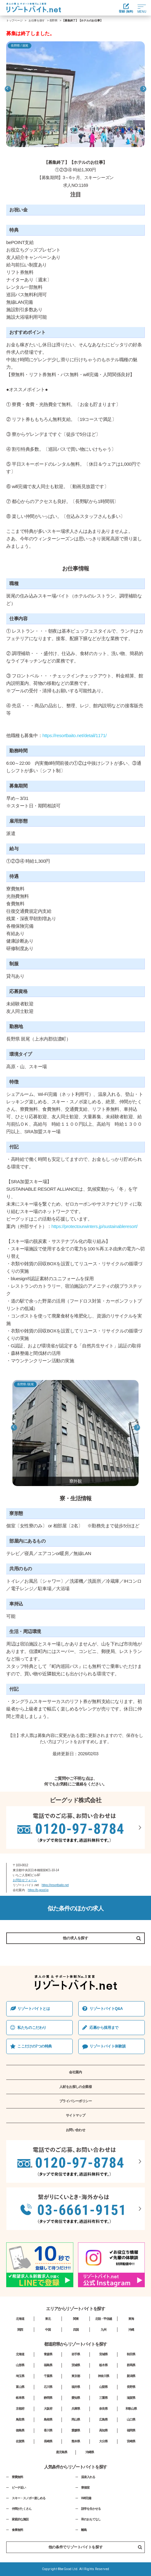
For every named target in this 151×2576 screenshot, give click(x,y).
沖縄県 (89, 2452)
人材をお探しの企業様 (75, 2087)
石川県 (48, 2387)
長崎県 (48, 2441)
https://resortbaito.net (55, 1885)
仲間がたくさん (21, 2508)
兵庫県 (75, 2408)
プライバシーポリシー (75, 2101)
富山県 (20, 2387)
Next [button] (143, 89)
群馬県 (131, 2365)
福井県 (75, 2387)
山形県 (20, 2365)
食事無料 (17, 2530)
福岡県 (131, 2430)
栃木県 (103, 2365)
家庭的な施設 (20, 2519)
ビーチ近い (19, 2487)
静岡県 (48, 2397)
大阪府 (48, 2408)
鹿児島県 (61, 2452)
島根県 (48, 2419)
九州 (103, 2329)
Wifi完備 (86, 2498)
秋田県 (131, 2354)
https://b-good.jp (38, 1890)
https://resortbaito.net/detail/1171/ (74, 735)
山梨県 (103, 2387)
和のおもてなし (91, 2519)
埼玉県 (20, 2376)
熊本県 (75, 2441)
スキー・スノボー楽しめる (28, 2498)
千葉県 (48, 2376)
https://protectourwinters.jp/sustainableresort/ (95, 1226)
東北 (48, 2318)
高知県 (103, 2430)
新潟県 (131, 2376)
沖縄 (131, 2329)
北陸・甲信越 (103, 2318)
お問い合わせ (75, 2130)
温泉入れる (88, 2477)
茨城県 (75, 2365)
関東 (76, 2318)
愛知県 (75, 2397)
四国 (76, 2329)
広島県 (103, 2419)
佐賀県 (20, 2441)
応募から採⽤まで (103, 2027)
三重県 (103, 2397)
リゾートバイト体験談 (107, 2046)
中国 (48, 2329)
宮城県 (103, 2354)
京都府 (20, 2408)
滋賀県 (131, 2397)
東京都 (75, 2376)
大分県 (103, 2441)
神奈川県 (103, 2376)
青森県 (48, 2354)
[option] (75, 94)
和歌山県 (131, 2408)
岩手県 (75, 2354)
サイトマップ (75, 2115)
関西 (20, 2329)
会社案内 (75, 2072)
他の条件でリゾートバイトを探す (95, 2547)
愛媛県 (75, 2430)
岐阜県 (20, 2397)
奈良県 (103, 2408)
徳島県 (20, 2430)
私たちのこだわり (31, 2027)
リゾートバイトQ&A (106, 2008)
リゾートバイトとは (33, 2008)
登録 (126, 8)
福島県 (48, 2365)
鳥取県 (20, 2419)
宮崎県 (131, 2441)
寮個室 (85, 2487)
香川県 (48, 2430)
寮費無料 (17, 2477)
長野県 (53, 20)
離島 (84, 2530)
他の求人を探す (75, 1938)
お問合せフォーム (25, 1880)
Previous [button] (8, 89)
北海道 (20, 2318)
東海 (131, 2318)
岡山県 (75, 2419)
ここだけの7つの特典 (34, 2046)
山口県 (131, 2419)
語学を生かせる (91, 2508)
